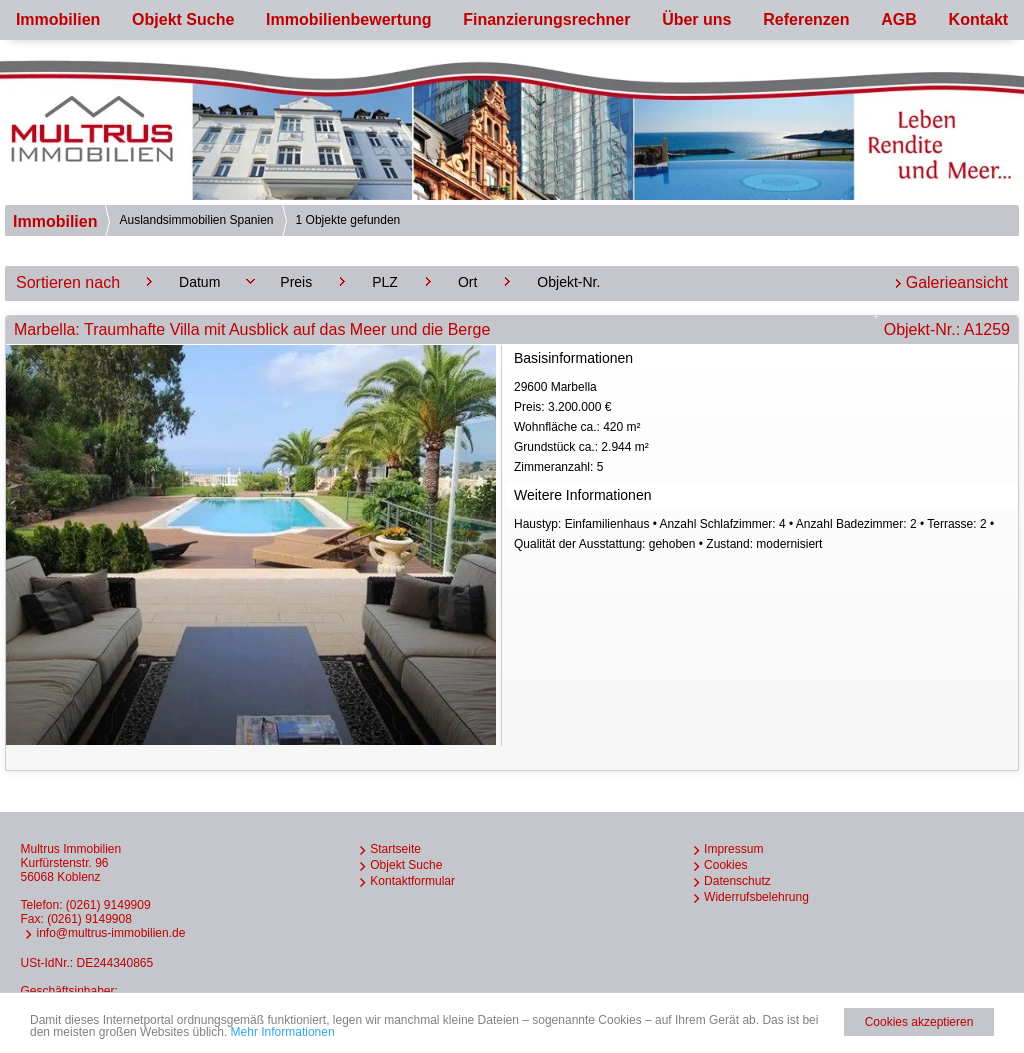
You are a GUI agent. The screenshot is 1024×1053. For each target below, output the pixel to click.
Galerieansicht (957, 282)
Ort (467, 282)
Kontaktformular (412, 881)
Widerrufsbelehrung (756, 897)
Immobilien (58, 19)
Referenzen (806, 19)
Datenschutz (737, 881)
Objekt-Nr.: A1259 (947, 329)
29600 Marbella (763, 428)
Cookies (725, 865)
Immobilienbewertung (348, 19)
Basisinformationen (573, 358)
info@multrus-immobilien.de (110, 933)
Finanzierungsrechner (546, 19)
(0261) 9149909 (108, 905)
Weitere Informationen (582, 495)
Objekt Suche (183, 19)
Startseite (395, 849)
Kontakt (979, 19)
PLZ (385, 282)
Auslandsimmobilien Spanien (196, 220)
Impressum (733, 849)
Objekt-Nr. (568, 282)
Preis (296, 282)
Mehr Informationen (283, 1032)
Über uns (696, 19)
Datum (199, 282)
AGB (899, 19)
